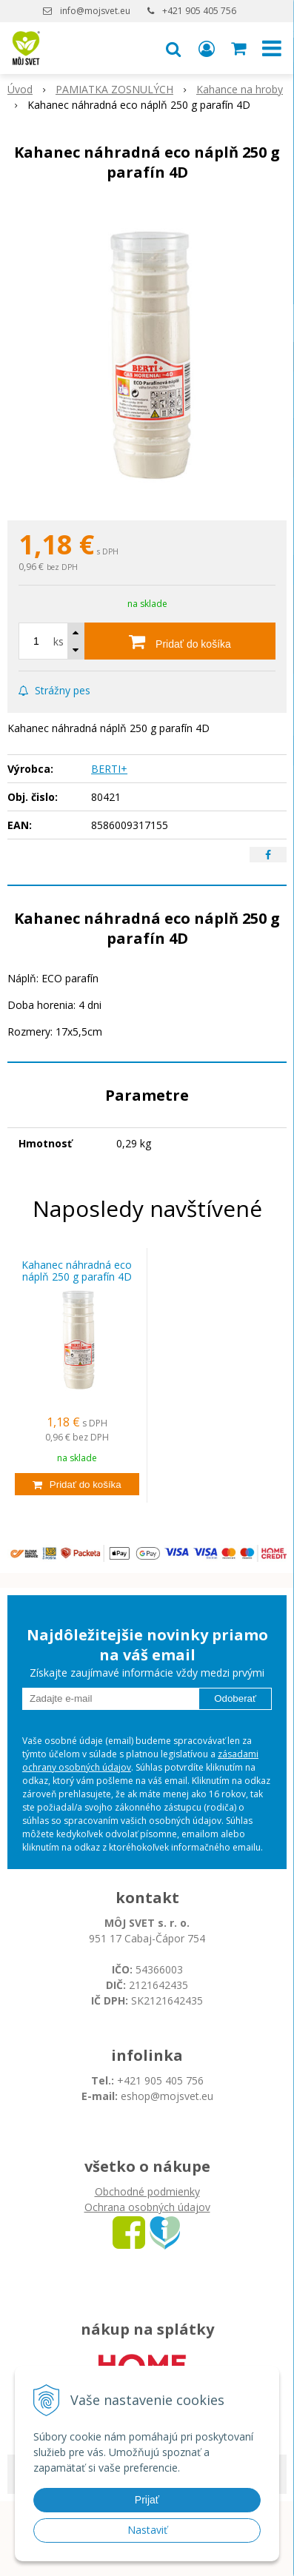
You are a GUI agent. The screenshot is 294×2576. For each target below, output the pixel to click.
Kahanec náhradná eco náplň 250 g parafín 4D (76, 1271)
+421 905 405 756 (199, 10)
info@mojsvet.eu (95, 10)
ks (58, 641)
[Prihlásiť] (206, 48)
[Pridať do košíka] (179, 641)
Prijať (147, 2500)
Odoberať (235, 1698)
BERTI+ (109, 769)
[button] (173, 48)
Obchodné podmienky (147, 2191)
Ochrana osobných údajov (147, 2207)
